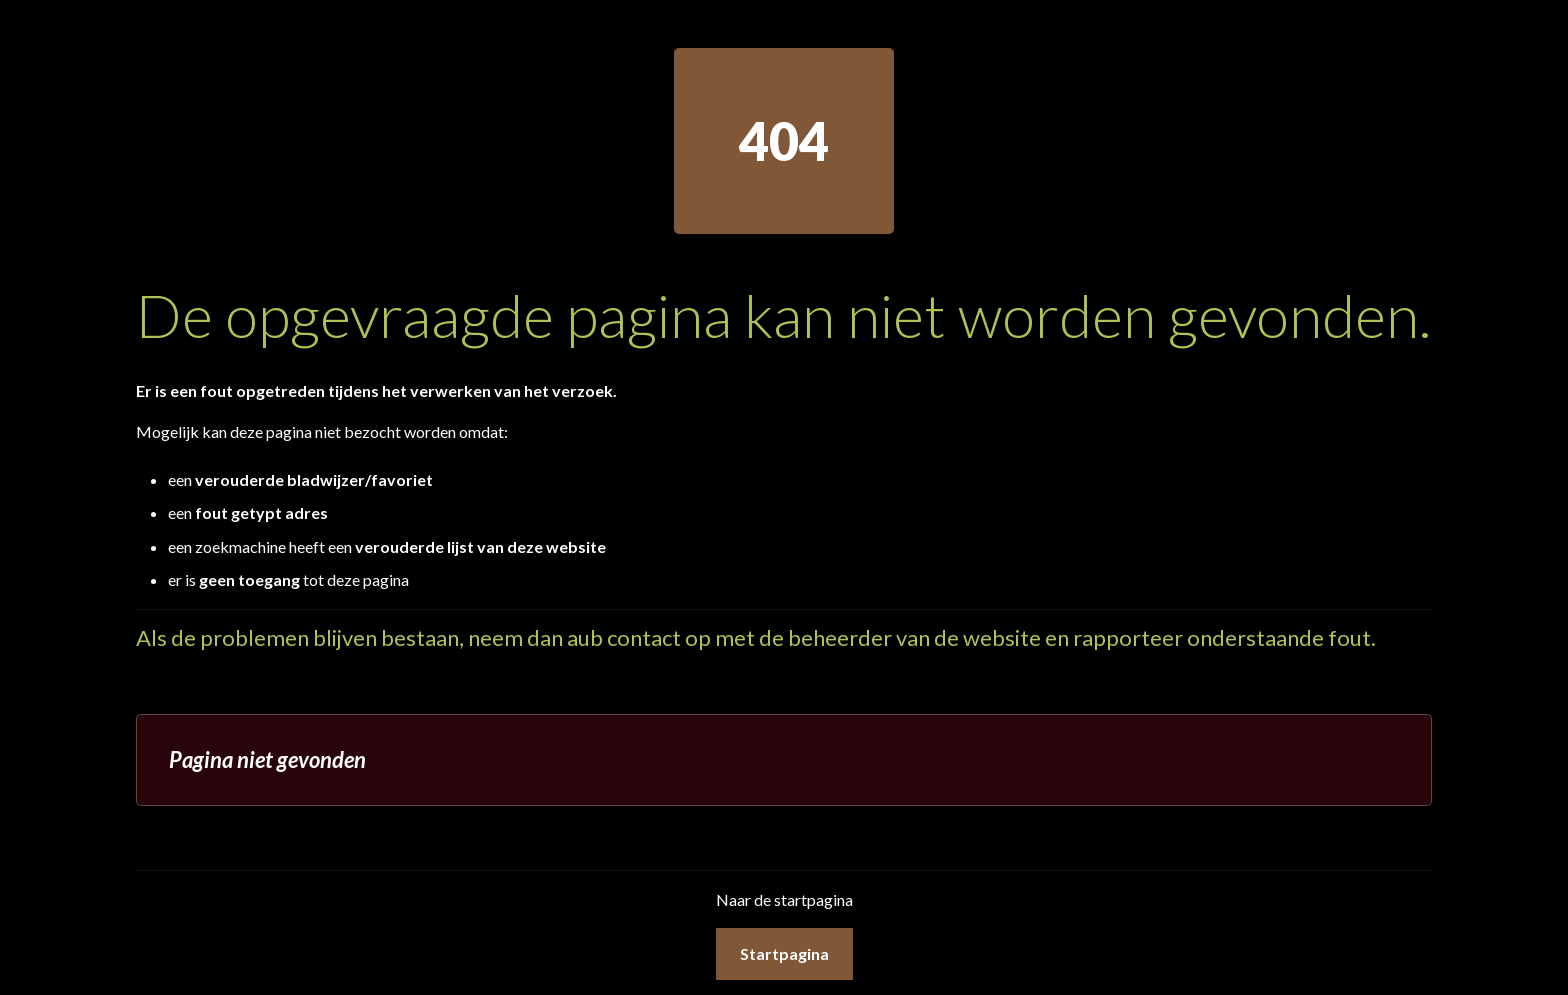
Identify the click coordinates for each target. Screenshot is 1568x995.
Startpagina (784, 953)
